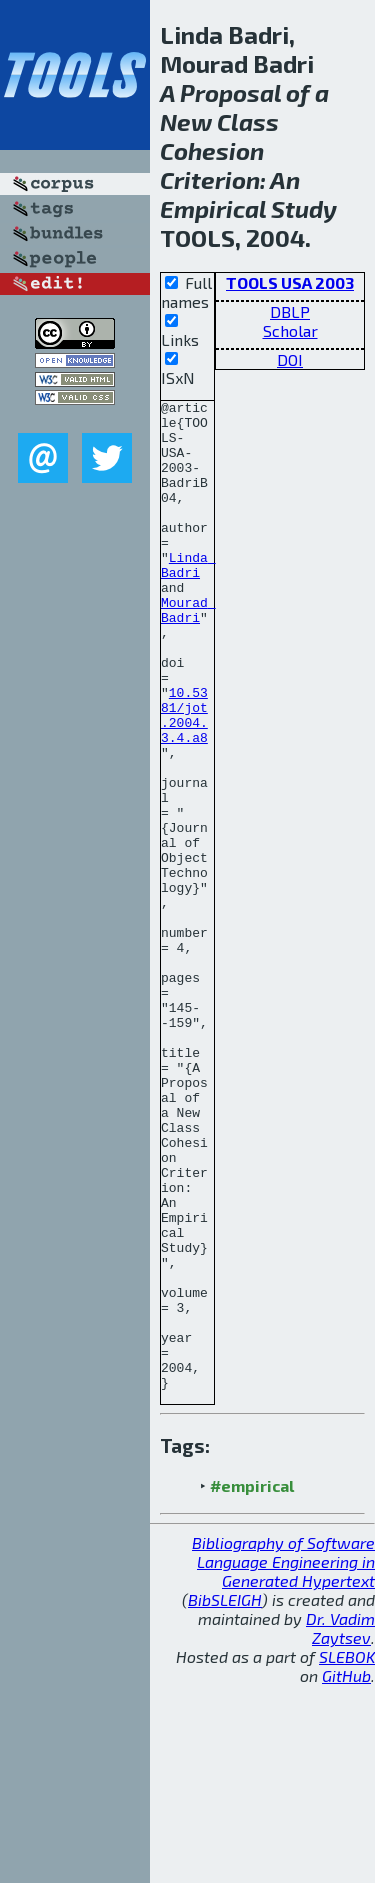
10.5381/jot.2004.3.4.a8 (184, 779)
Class (248, 121)
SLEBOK (347, 1854)
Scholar (290, 330)
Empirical (213, 208)
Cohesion (212, 150)
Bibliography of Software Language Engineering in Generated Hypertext (283, 1759)
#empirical (252, 1683)
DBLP (290, 311)
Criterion (210, 179)
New (186, 121)
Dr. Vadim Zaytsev (340, 1826)
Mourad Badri (188, 653)
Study (304, 208)
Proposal (230, 92)
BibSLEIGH (225, 1797)
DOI (290, 359)
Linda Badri (188, 599)
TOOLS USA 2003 (290, 282)
